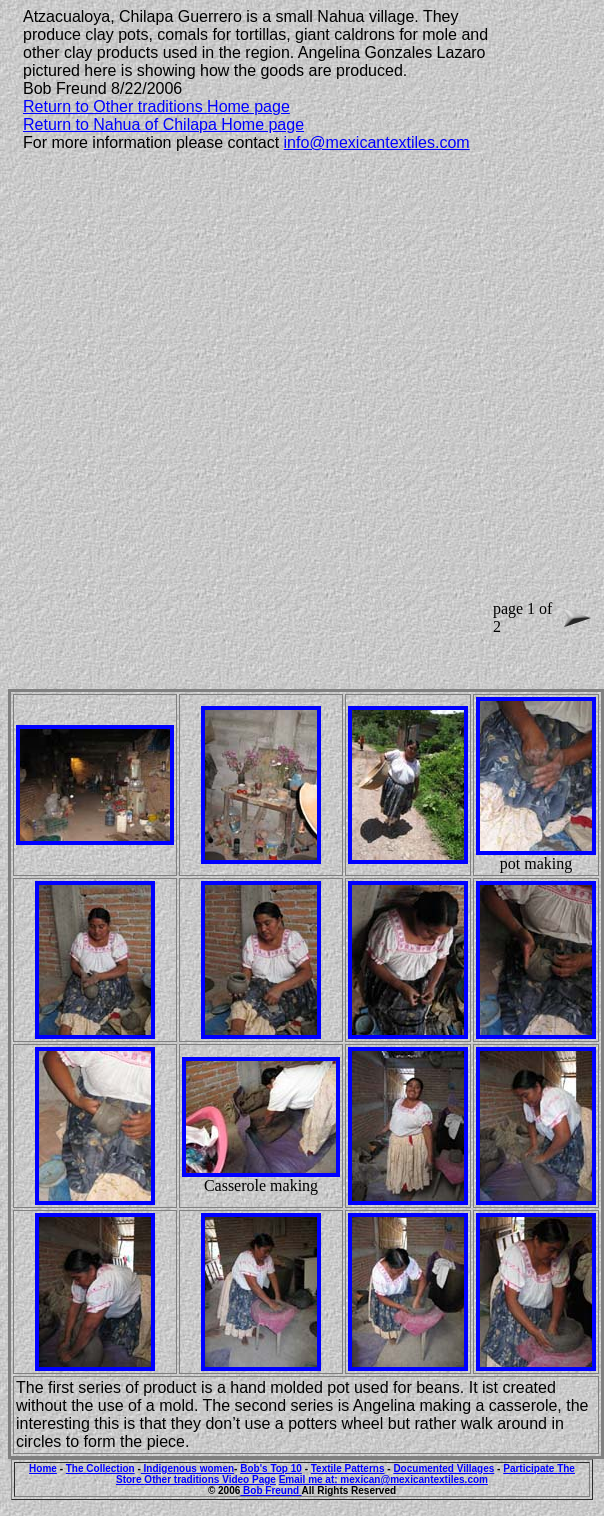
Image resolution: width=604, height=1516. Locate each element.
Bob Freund (270, 1490)
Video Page (249, 1479)
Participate (530, 1468)
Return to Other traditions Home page (156, 106)
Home (43, 1468)
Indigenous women (187, 1468)
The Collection (100, 1468)
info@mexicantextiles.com (377, 142)
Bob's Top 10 (271, 1468)
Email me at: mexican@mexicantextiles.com (383, 1479)
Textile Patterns (348, 1468)
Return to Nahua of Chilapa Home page (163, 124)
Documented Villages (443, 1468)
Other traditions (183, 1479)
